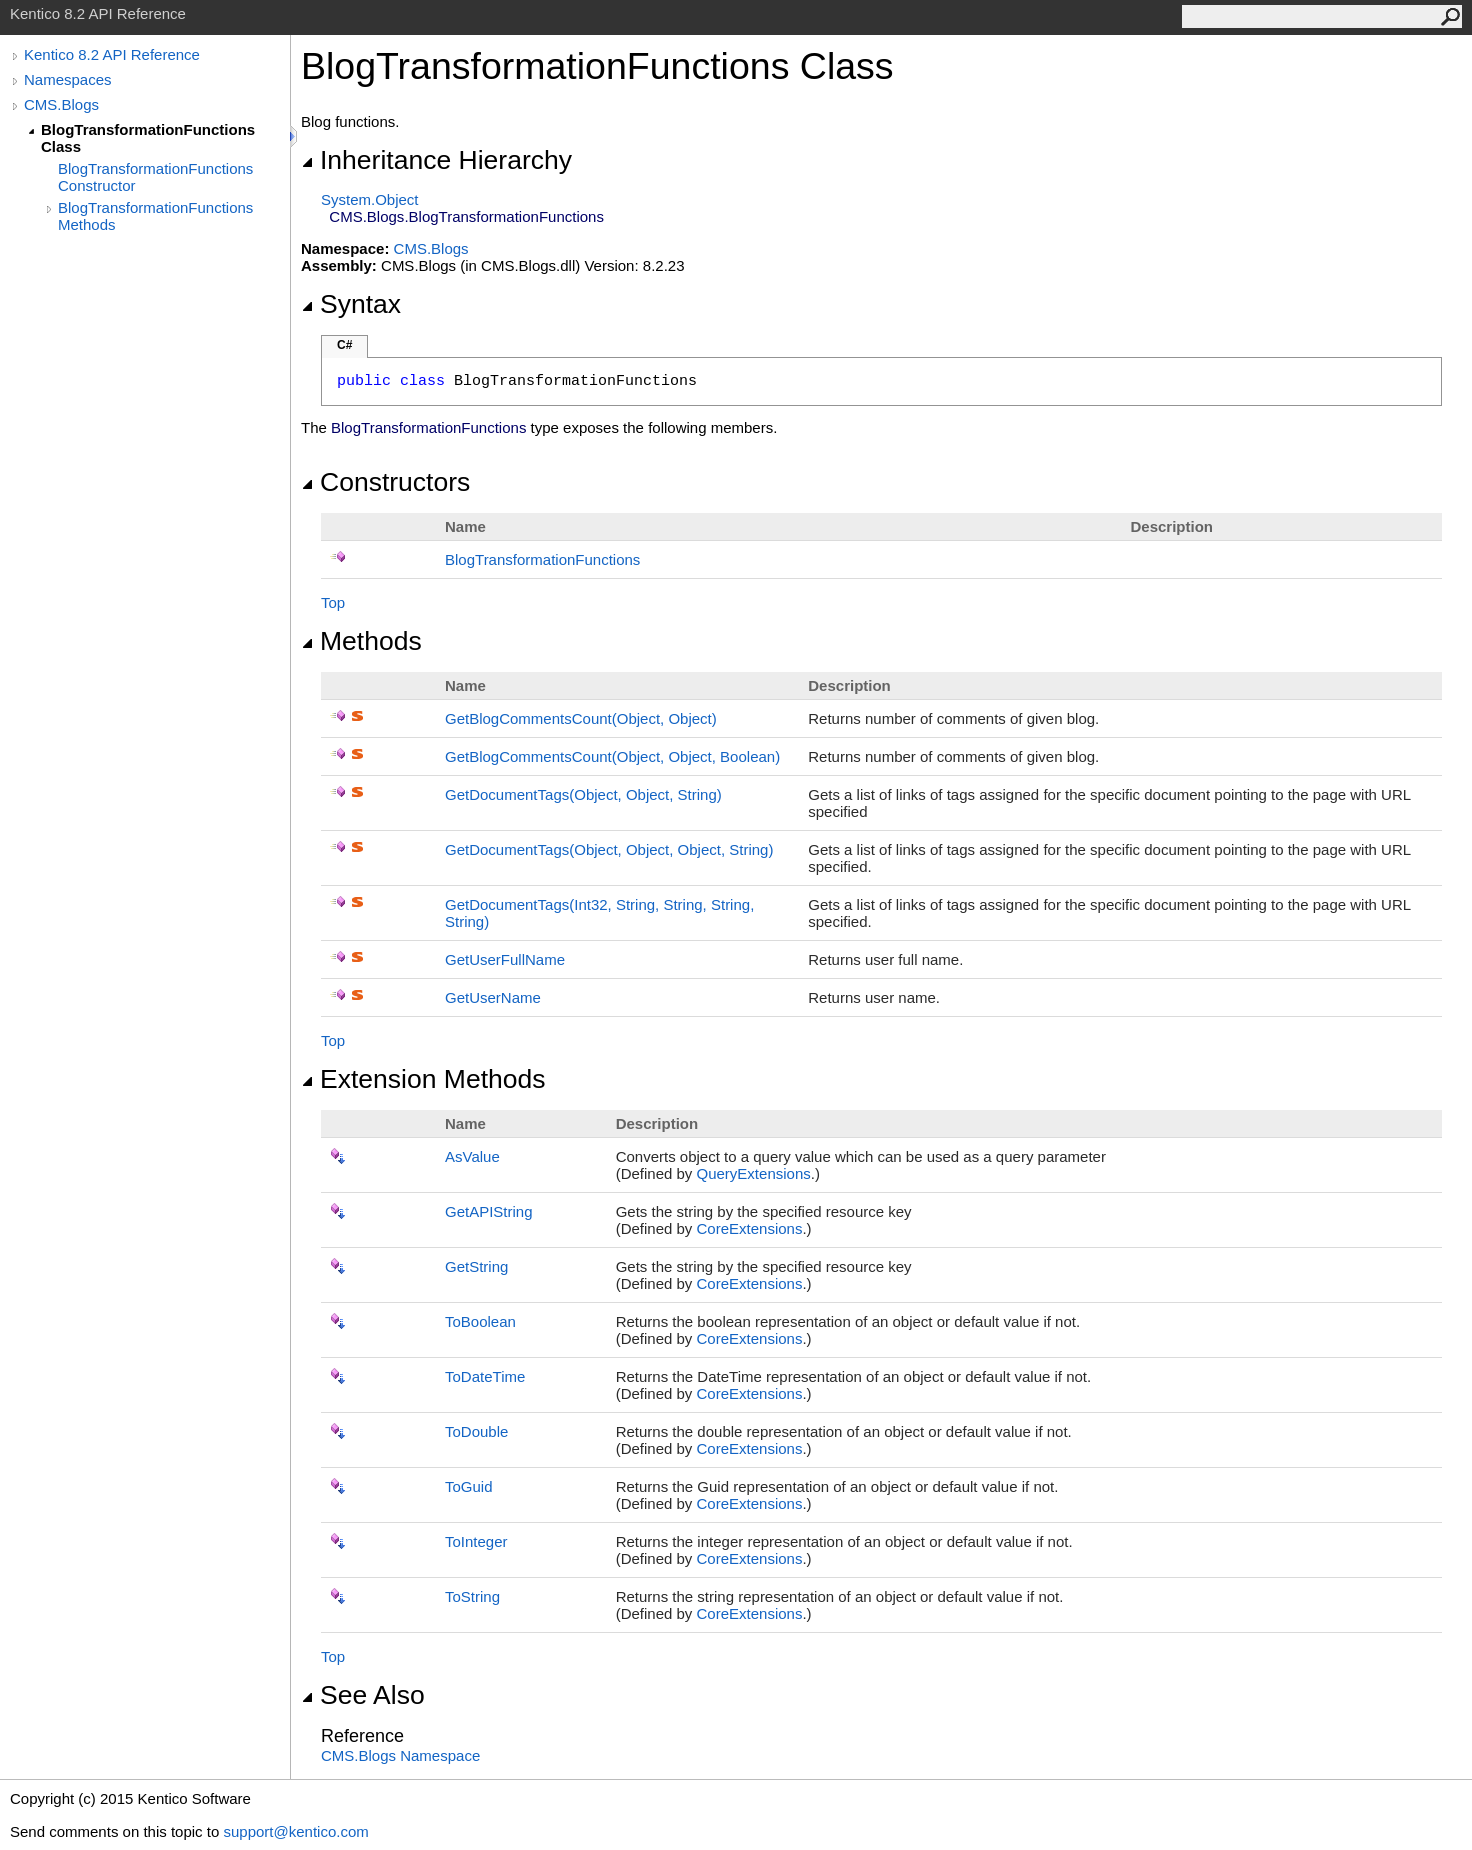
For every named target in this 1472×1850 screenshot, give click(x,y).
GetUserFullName (505, 959)
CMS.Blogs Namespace (400, 1755)
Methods (361, 641)
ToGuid (469, 1486)
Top (333, 602)
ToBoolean (480, 1321)
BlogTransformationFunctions (542, 559)
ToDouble (476, 1431)
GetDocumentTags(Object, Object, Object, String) (609, 849)
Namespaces (68, 79)
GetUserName (493, 997)
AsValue (472, 1156)
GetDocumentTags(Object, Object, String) (583, 794)
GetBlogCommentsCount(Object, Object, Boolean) (612, 756)
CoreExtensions (750, 1228)
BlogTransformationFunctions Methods (155, 216)
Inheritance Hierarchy (436, 160)
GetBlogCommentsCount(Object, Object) (581, 718)
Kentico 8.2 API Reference (112, 54)
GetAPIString (489, 1211)
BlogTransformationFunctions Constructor (155, 177)
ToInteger (476, 1541)
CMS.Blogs (61, 104)
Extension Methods (423, 1079)
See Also (363, 1695)
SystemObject (370, 199)
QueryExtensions (754, 1173)
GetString (476, 1266)
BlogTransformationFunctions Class (148, 138)
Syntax (351, 304)
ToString (472, 1596)
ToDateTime (485, 1376)
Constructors (385, 482)
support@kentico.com (295, 1831)
